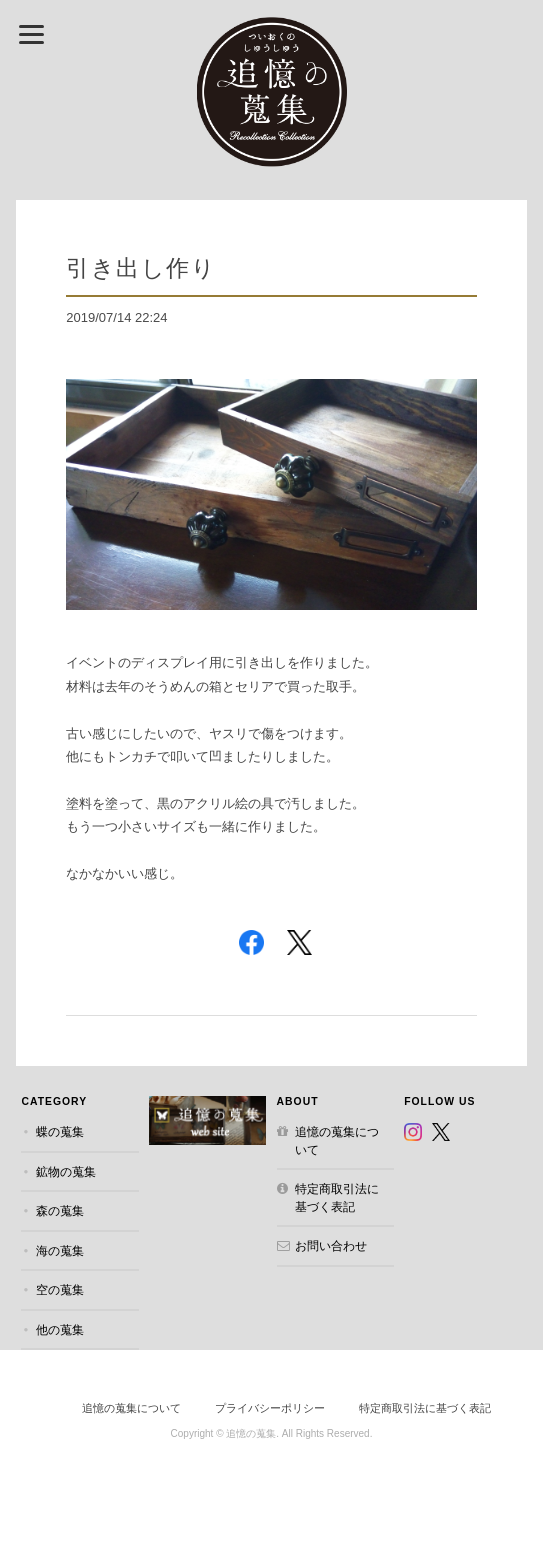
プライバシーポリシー (270, 1408)
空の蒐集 (60, 1289)
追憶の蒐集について (337, 1140)
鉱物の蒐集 (66, 1171)
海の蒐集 (60, 1250)
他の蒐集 (60, 1329)
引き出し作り (141, 267)
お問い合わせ (331, 1245)
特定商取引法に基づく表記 (337, 1197)
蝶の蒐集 (60, 1131)
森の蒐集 (60, 1210)
